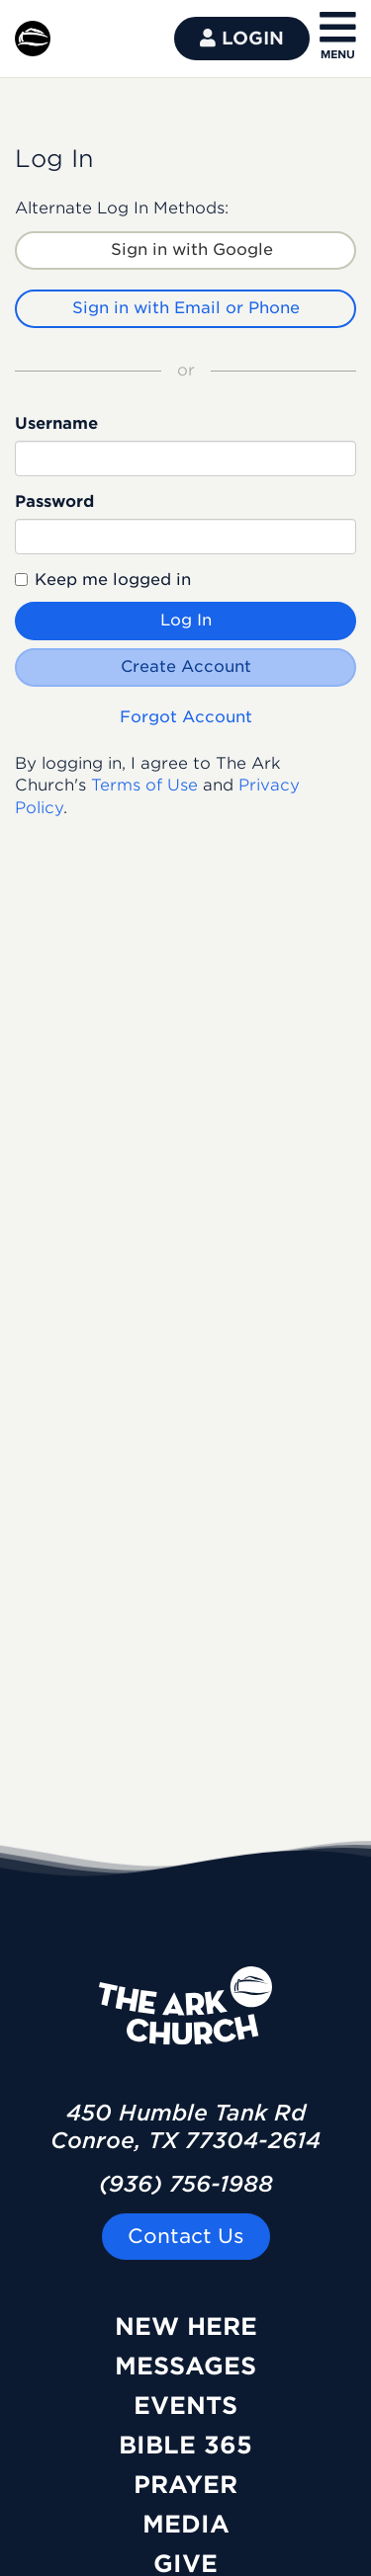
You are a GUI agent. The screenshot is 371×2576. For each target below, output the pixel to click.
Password (54, 501)
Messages (185, 2366)
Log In (186, 620)
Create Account (186, 666)
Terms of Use (144, 785)
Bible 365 (185, 2445)
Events (185, 2405)
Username (56, 423)
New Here (186, 2326)
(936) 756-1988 (186, 2184)
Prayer (185, 2484)
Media (186, 2524)
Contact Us (186, 2236)
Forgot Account (186, 716)
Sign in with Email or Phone (186, 307)
